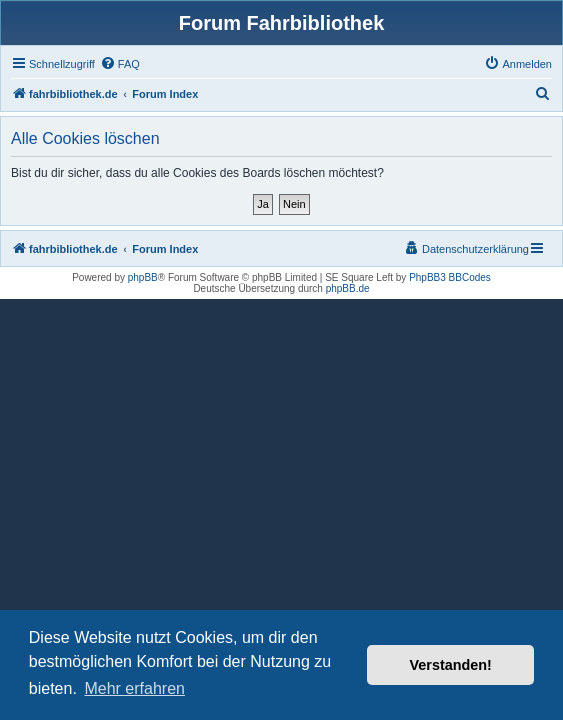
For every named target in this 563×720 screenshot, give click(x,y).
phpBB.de (348, 288)
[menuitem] (120, 64)
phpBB (143, 277)
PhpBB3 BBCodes (450, 277)
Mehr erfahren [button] (134, 688)
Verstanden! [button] (451, 665)
